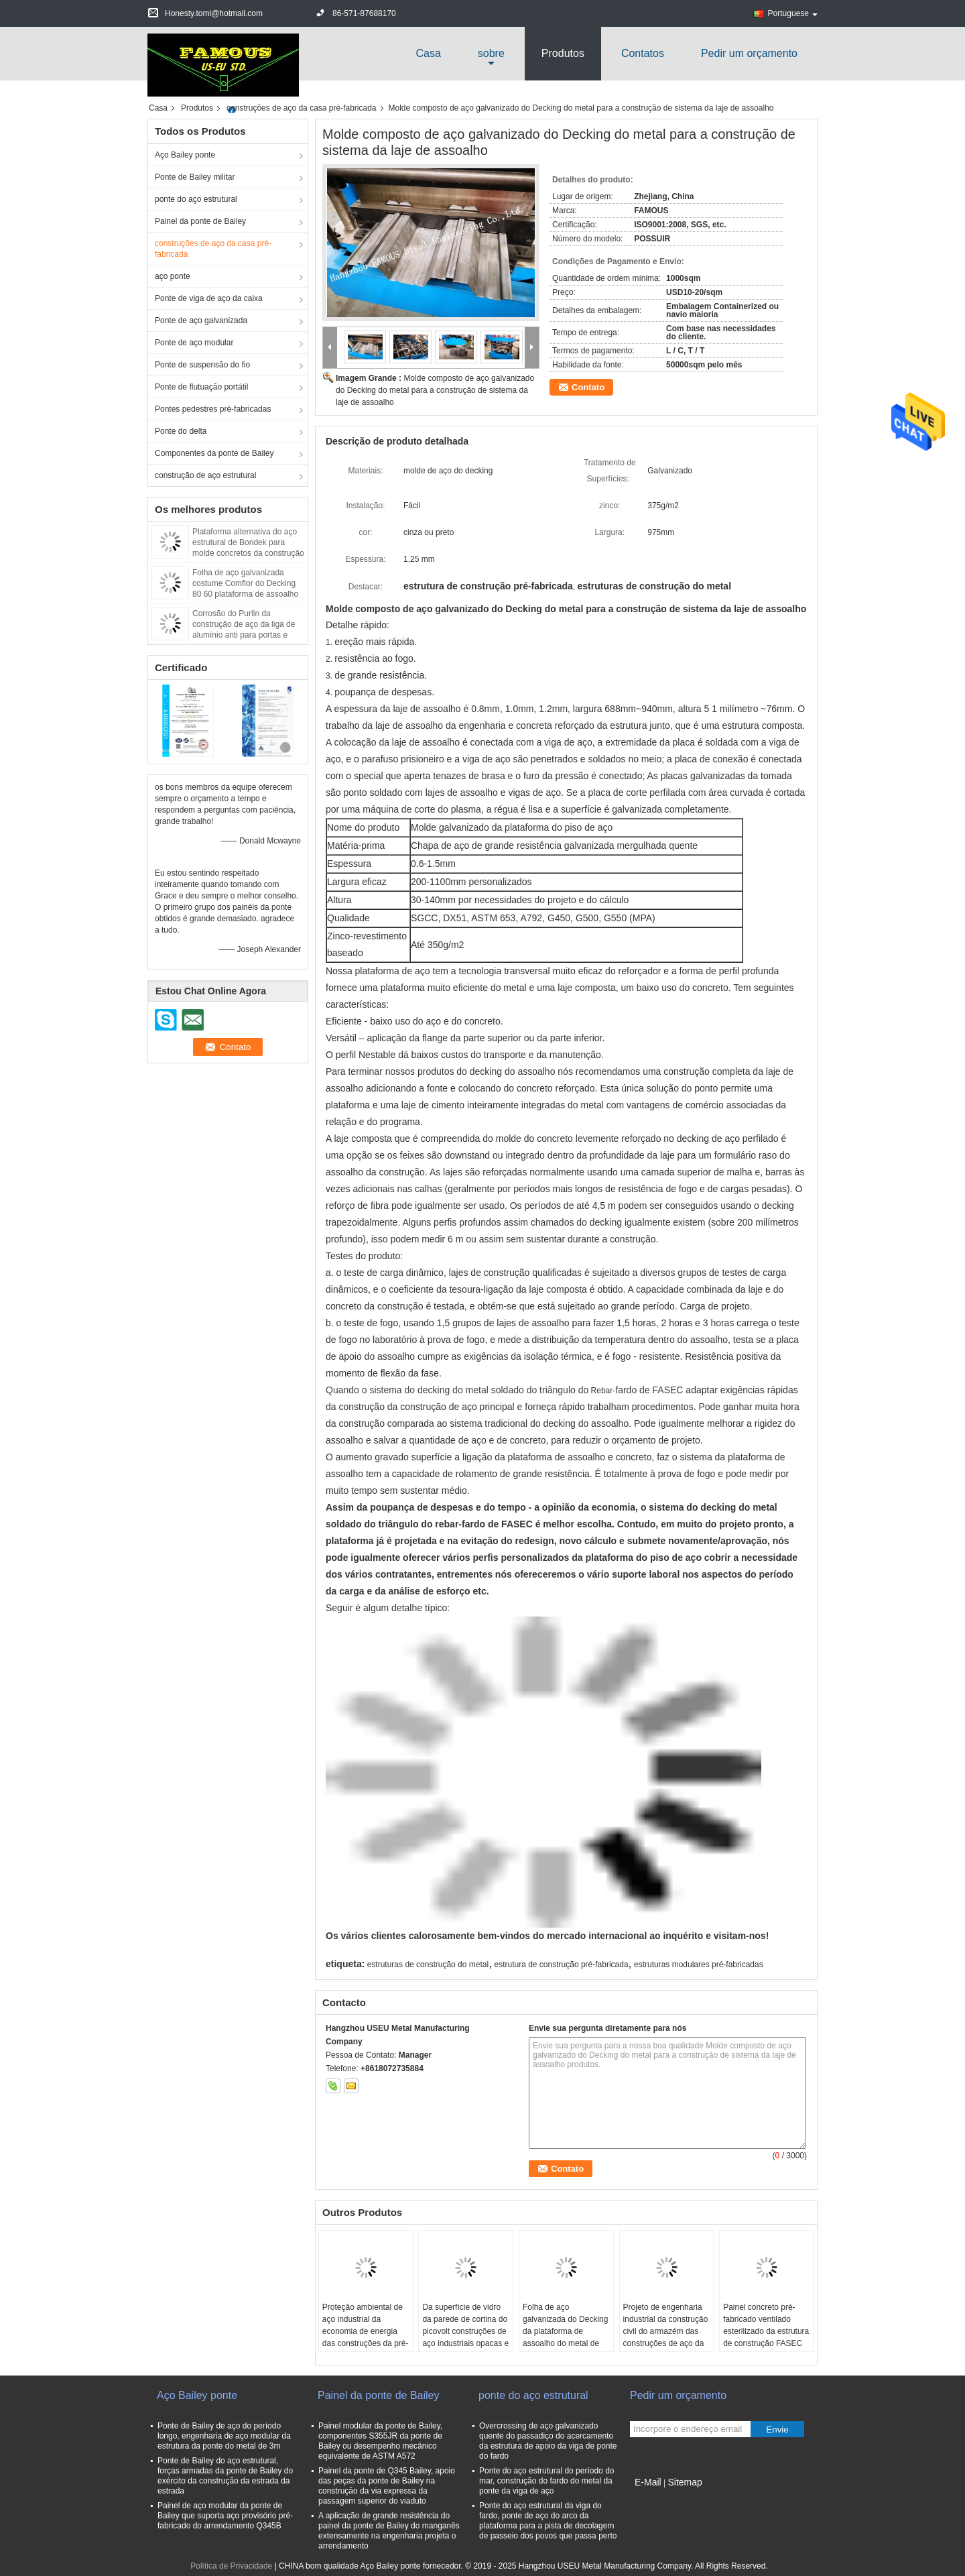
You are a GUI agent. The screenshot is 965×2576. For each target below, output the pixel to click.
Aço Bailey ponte (185, 155)
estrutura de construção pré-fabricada (561, 1964)
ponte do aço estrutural (196, 199)
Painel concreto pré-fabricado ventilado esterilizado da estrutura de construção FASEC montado (766, 2331)
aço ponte (172, 276)
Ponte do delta (180, 431)
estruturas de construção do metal (428, 1964)
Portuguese (793, 13)
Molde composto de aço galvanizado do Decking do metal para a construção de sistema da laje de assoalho (435, 390)
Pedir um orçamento (749, 53)
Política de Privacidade (231, 2566)
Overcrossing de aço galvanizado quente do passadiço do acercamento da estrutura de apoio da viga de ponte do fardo (548, 2441)
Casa (427, 53)
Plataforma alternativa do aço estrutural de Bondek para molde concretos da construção (248, 542)
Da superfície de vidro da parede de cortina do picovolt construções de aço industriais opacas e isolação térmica (465, 2331)
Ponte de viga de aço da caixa (209, 298)
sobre (491, 53)
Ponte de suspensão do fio (202, 364)
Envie (777, 2429)
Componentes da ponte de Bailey (214, 453)
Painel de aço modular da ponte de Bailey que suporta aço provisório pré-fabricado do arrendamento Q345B (225, 2515)
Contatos (642, 53)
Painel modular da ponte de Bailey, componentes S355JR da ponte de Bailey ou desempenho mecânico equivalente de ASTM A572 (380, 2441)
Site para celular (663, 2499)
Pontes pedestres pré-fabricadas (213, 409)
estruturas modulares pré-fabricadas (698, 1964)
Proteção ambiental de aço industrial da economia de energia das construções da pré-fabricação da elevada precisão (365, 2337)
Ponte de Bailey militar (195, 177)
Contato (588, 387)
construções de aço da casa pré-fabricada (301, 108)
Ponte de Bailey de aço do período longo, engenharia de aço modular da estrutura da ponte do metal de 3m (224, 2436)
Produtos (562, 53)
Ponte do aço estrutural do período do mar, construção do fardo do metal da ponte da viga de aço (546, 2481)
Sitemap (684, 2482)
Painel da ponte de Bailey (200, 221)
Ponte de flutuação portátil (201, 387)
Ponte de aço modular (194, 342)
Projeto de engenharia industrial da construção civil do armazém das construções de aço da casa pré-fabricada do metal (665, 2337)
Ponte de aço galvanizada (201, 320)
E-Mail (648, 2482)
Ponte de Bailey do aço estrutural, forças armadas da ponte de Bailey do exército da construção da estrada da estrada (225, 2476)
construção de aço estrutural (205, 475)
